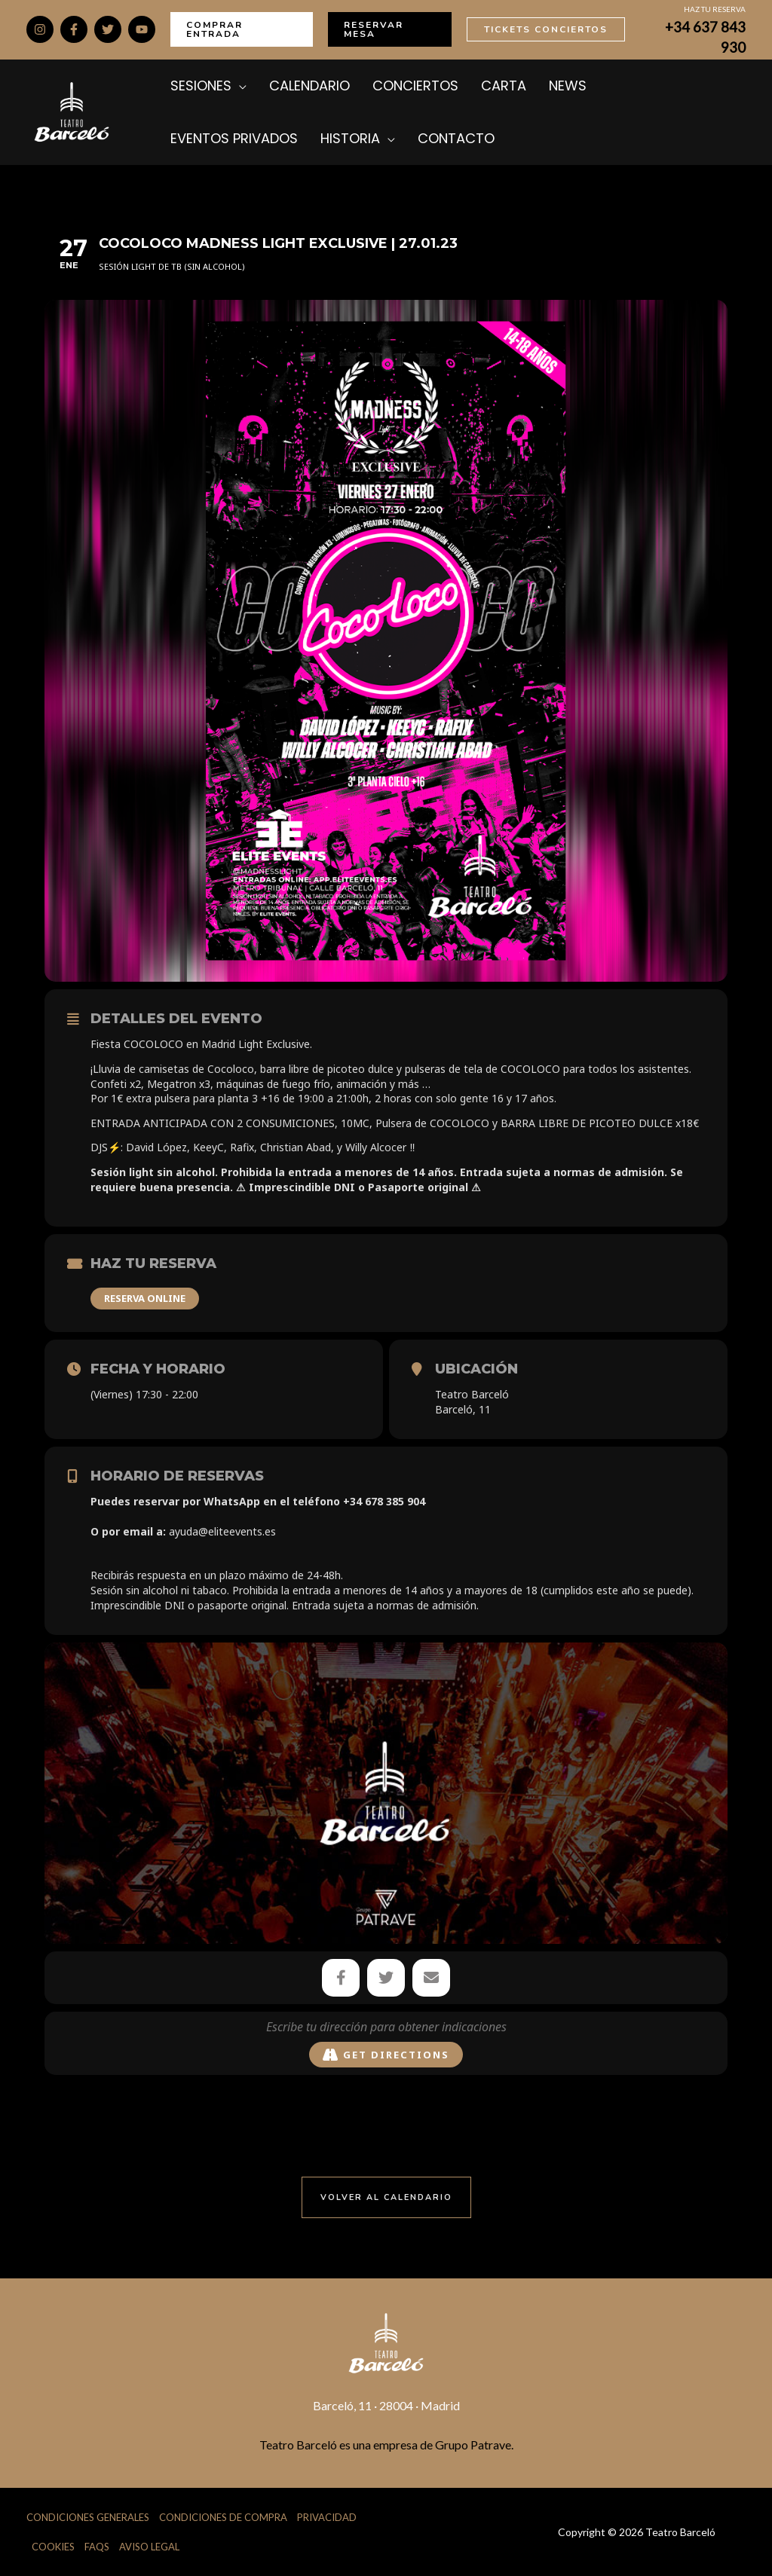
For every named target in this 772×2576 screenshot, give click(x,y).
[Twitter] (107, 29)
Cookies (53, 2546)
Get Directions (386, 2055)
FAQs (96, 2546)
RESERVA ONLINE (144, 1298)
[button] (241, 29)
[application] (239, 86)
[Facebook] (73, 29)
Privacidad (327, 2516)
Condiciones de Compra (223, 2516)
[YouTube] (141, 29)
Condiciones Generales (87, 2516)
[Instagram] (40, 29)
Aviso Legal (149, 2546)
